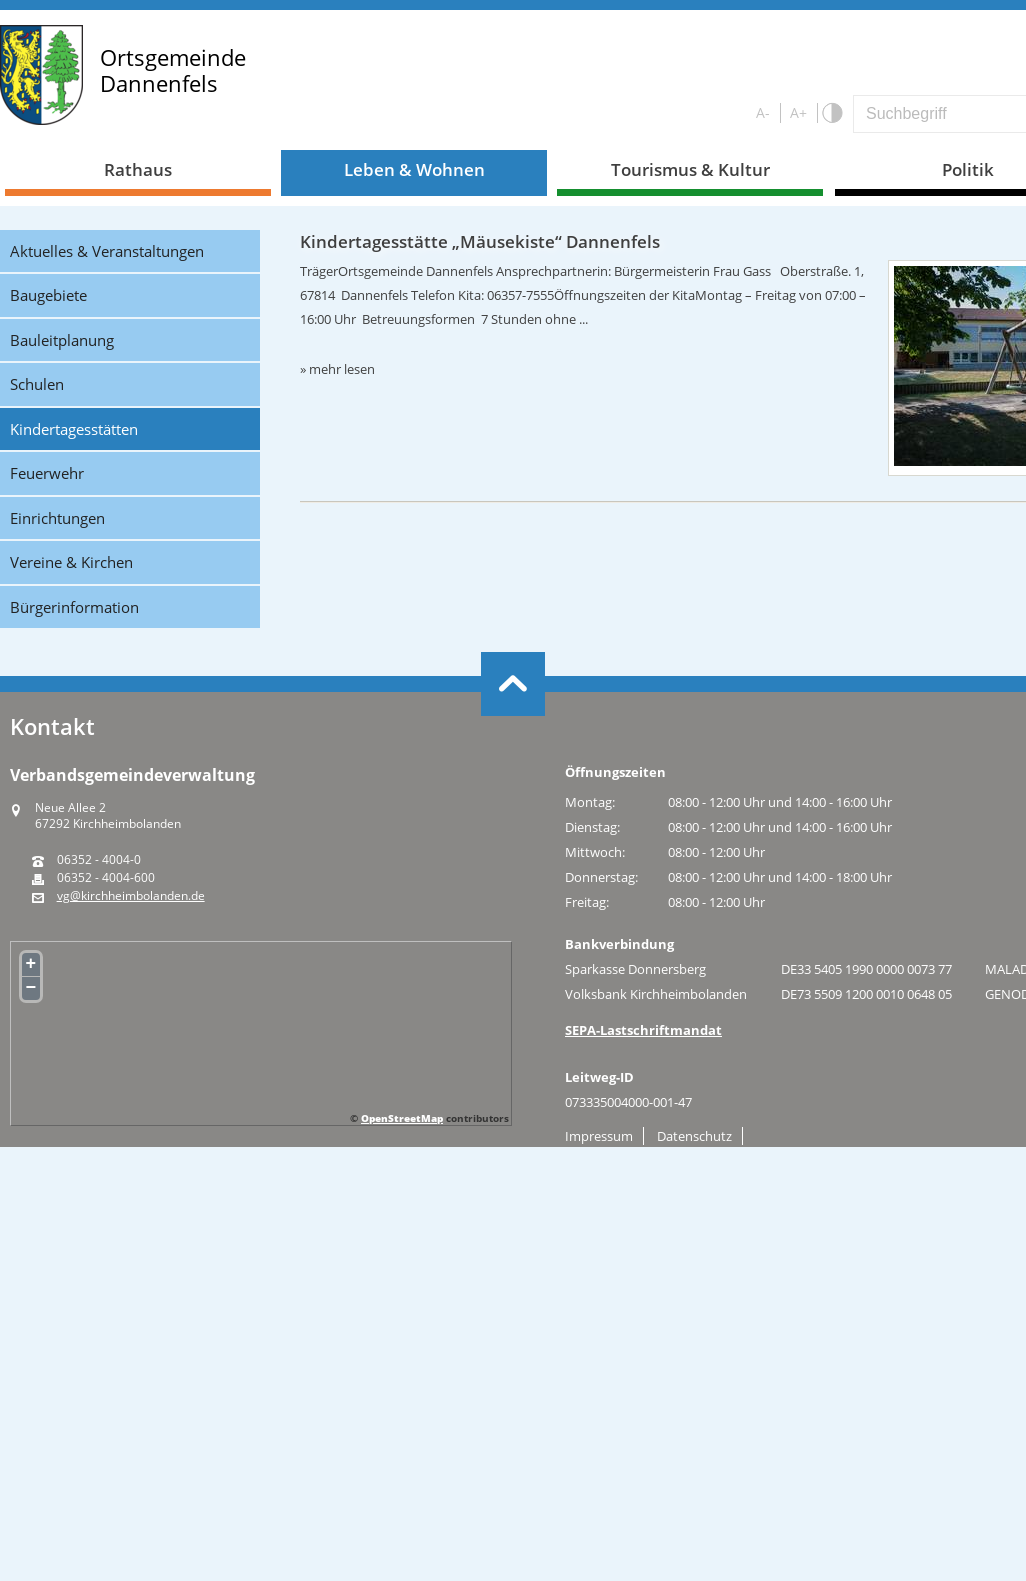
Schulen (37, 384)
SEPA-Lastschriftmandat (643, 1030)
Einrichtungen (57, 518)
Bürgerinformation (74, 607)
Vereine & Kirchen (71, 562)
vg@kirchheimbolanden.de (131, 896)
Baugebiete (48, 295)
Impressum (599, 1136)
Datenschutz (694, 1136)
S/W (831, 113)
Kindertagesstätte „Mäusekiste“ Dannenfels (480, 241)
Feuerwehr (47, 473)
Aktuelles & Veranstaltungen (107, 251)
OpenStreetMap (402, 1118)
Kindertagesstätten (74, 429)
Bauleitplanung (62, 340)
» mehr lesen (337, 369)
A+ (798, 112)
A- (763, 112)
